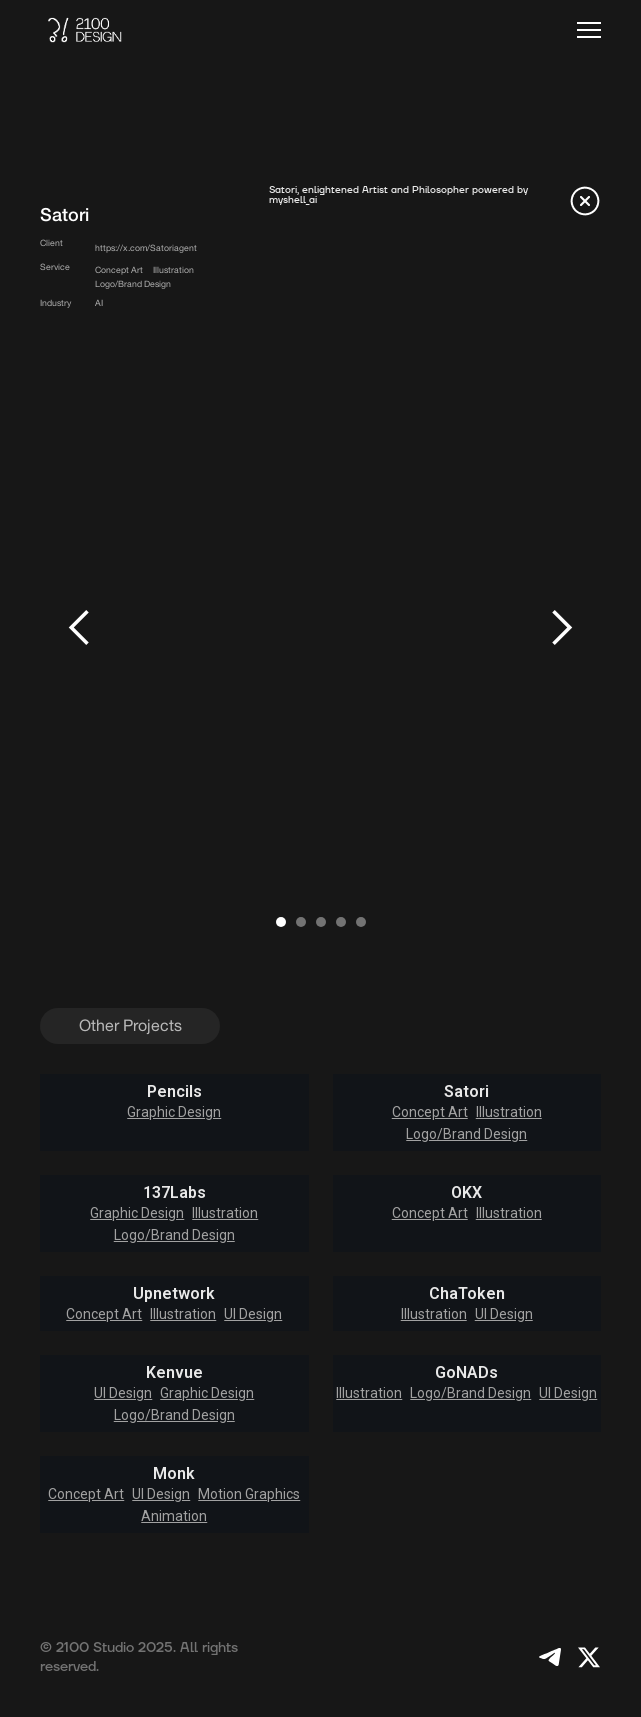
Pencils (174, 1092)
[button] (589, 30)
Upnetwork (174, 1294)
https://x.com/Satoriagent (146, 248)
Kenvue (174, 1373)
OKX (466, 1193)
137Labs (174, 1193)
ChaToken (467, 1294)
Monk (174, 1474)
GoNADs (466, 1373)
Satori (466, 1092)
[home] (84, 30)
